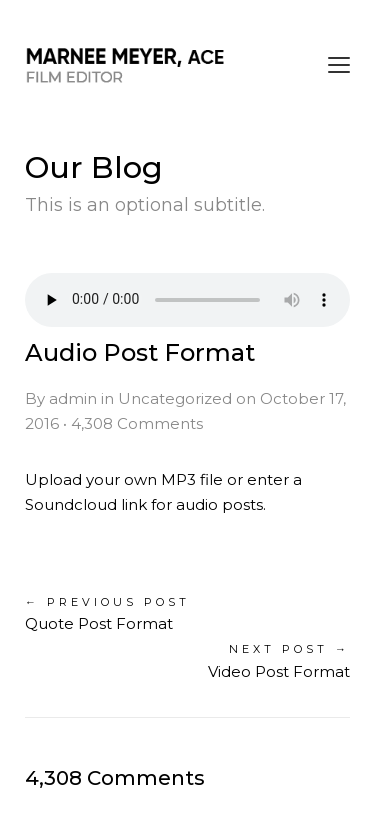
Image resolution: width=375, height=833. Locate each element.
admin (73, 398)
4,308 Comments (137, 423)
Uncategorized (175, 398)
